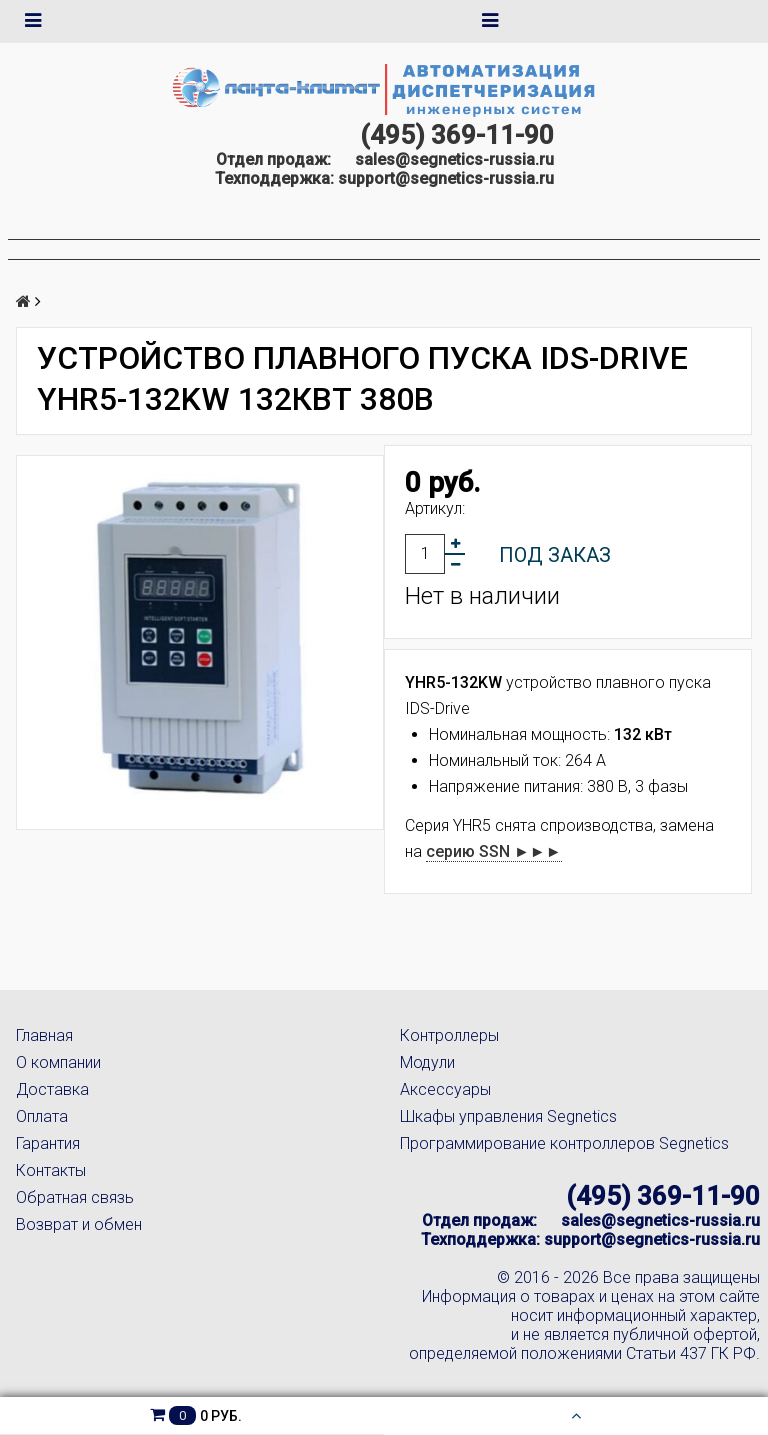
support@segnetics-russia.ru (446, 178)
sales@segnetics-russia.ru (454, 159)
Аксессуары (445, 1089)
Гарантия (48, 1143)
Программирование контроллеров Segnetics (564, 1143)
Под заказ (555, 555)
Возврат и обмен (79, 1224)
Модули (427, 1062)
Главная (44, 1035)
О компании (58, 1062)
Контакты (51, 1170)
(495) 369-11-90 (457, 135)
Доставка (52, 1089)
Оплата (42, 1116)
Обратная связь (75, 1197)
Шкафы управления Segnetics (508, 1116)
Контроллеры (449, 1035)
